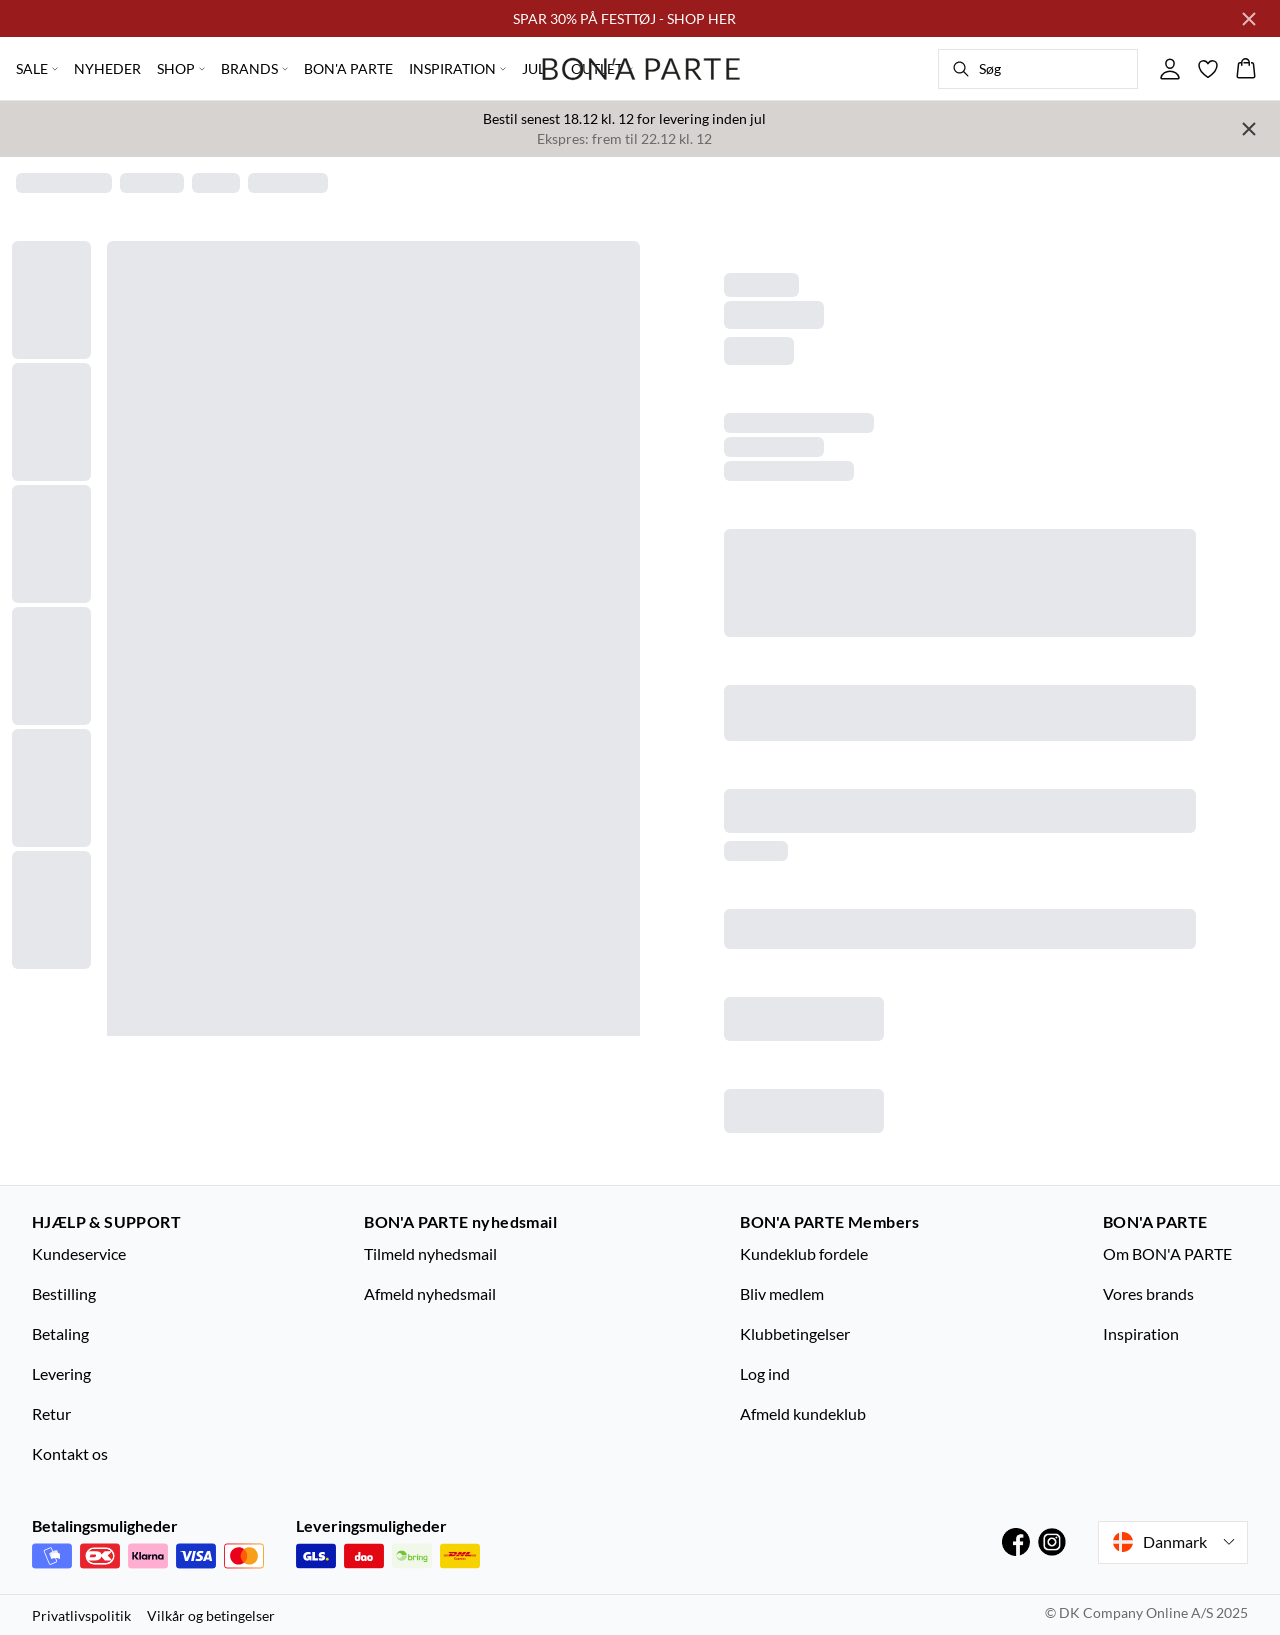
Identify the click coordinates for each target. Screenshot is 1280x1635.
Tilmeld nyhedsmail (430, 1253)
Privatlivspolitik (81, 1615)
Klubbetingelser (795, 1333)
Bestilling (64, 1293)
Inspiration (1141, 1333)
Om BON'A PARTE (1167, 1253)
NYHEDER (107, 68)
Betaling (60, 1333)
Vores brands (1148, 1293)
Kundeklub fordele (804, 1253)
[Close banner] (1249, 19)
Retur (51, 1413)
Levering (61, 1373)
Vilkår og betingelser (211, 1615)
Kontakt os (70, 1453)
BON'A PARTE (348, 68)
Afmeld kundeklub (803, 1413)
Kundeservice (79, 1253)
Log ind (765, 1373)
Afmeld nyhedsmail (430, 1293)
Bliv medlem (782, 1293)
